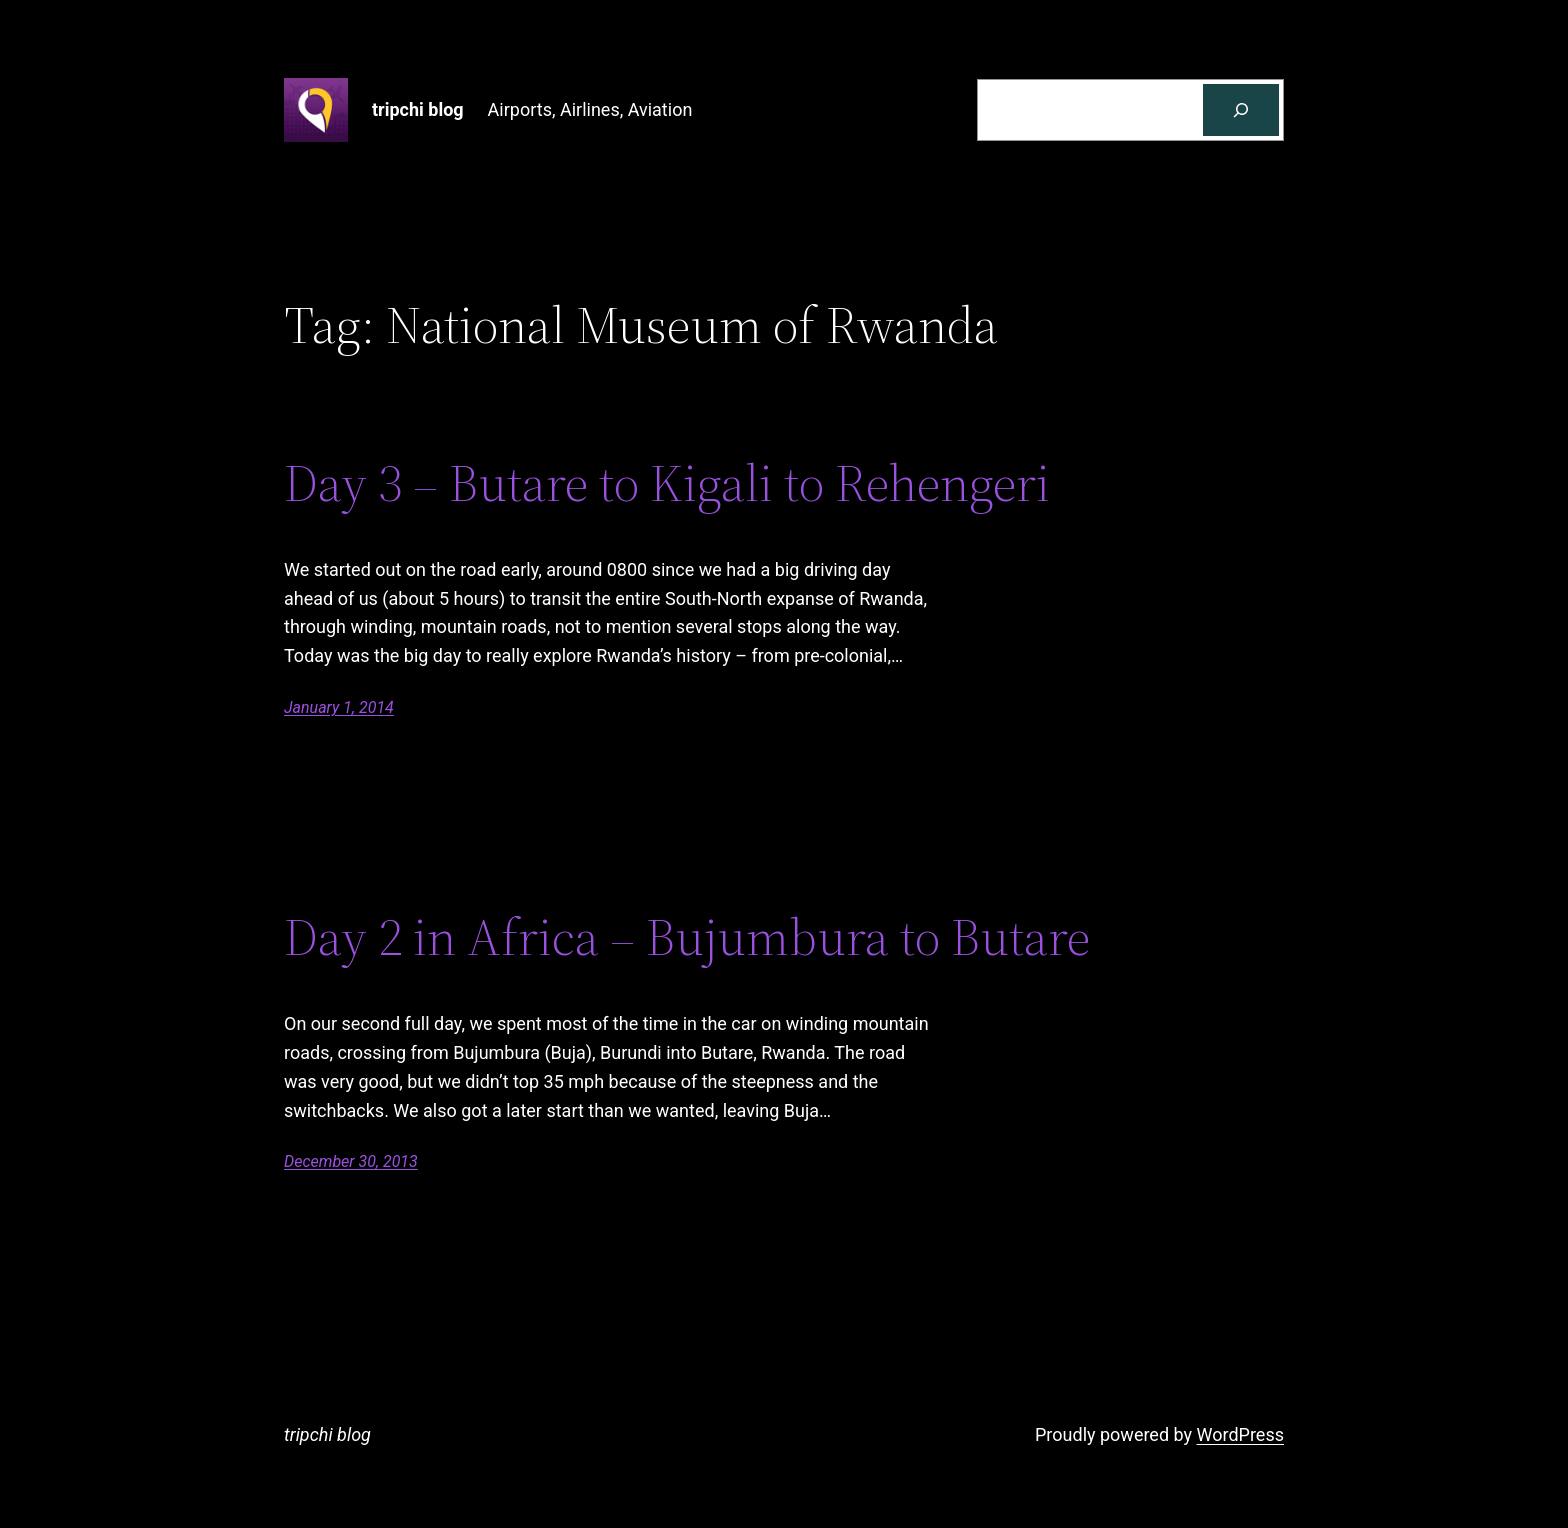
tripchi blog (418, 109)
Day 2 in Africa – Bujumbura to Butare (687, 937)
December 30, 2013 (351, 1161)
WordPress (1240, 1434)
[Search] (1241, 110)
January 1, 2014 (339, 707)
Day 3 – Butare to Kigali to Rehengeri (667, 483)
